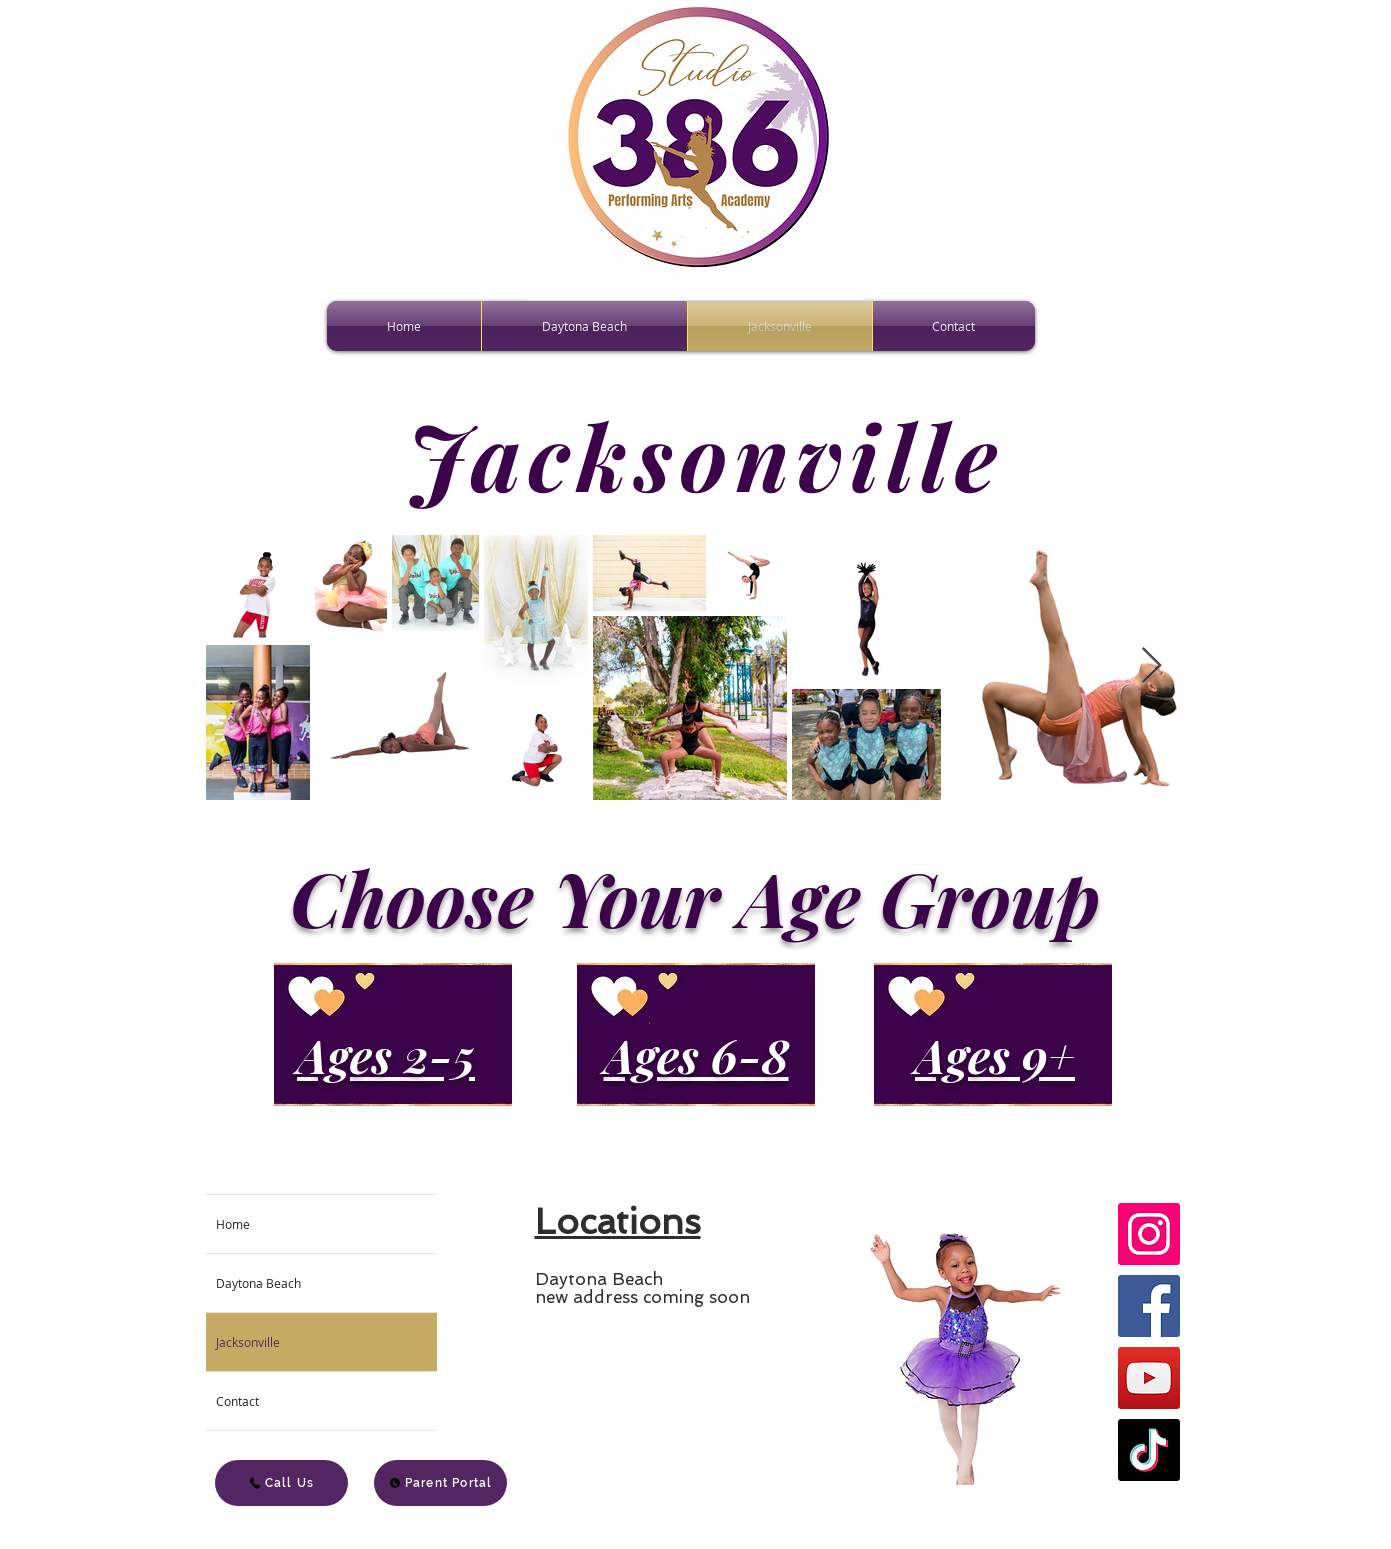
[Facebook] (1149, 1306)
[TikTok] (1149, 1450)
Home (233, 1224)
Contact (237, 1401)
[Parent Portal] (440, 1483)
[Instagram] (1149, 1234)
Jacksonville (248, 1342)
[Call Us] (281, 1483)
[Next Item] (1151, 666)
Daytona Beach (258, 1283)
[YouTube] (1149, 1378)
